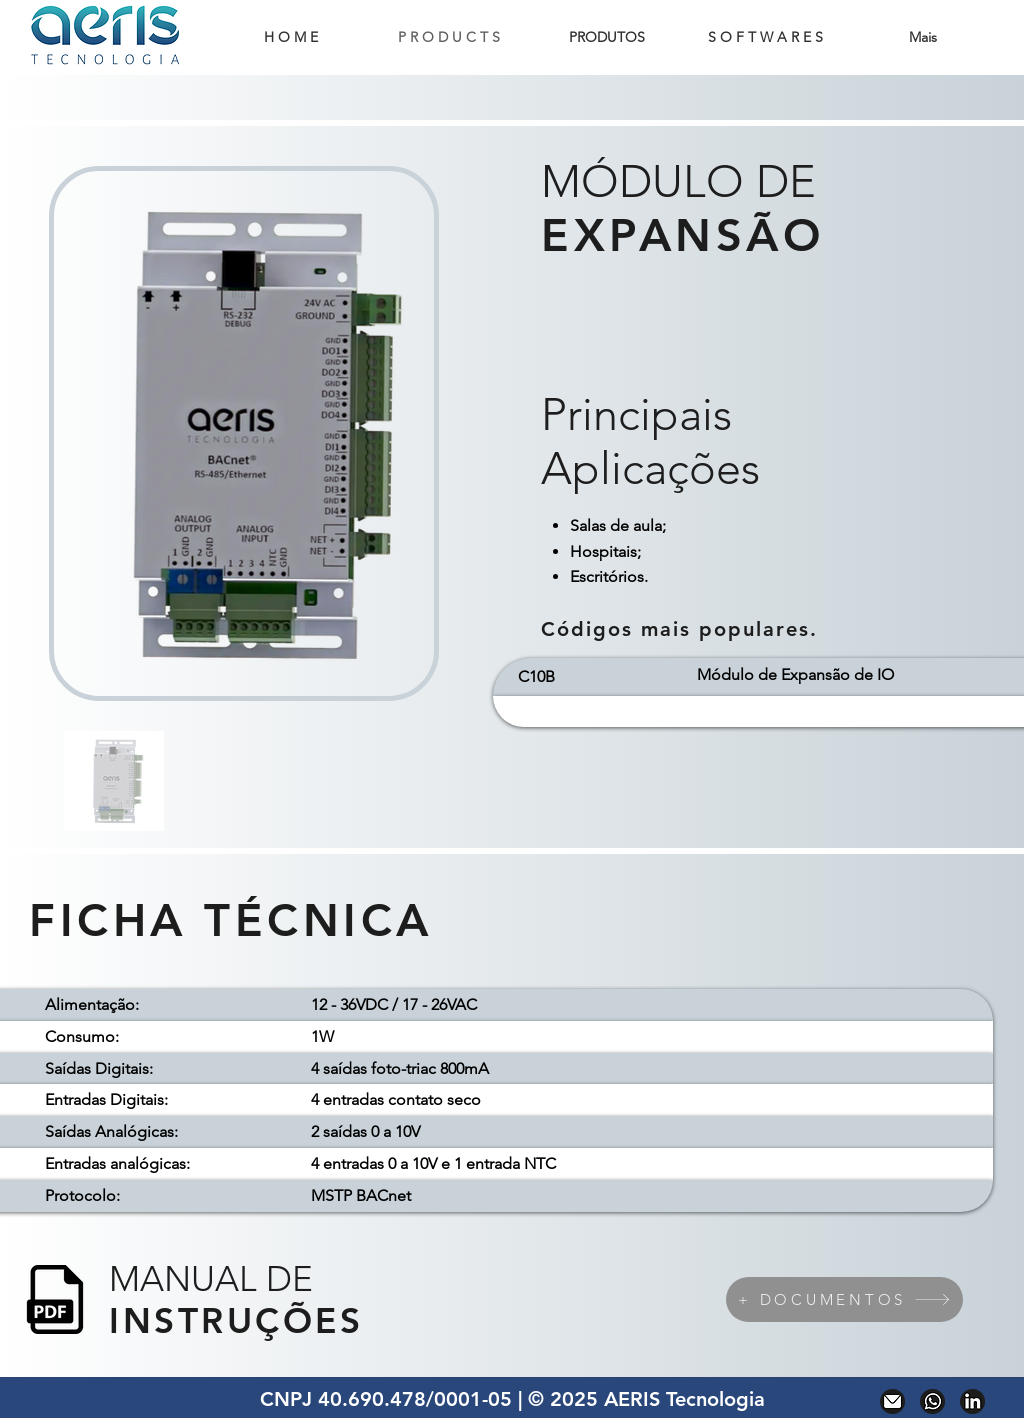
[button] (607, 37)
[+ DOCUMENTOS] (844, 1299)
